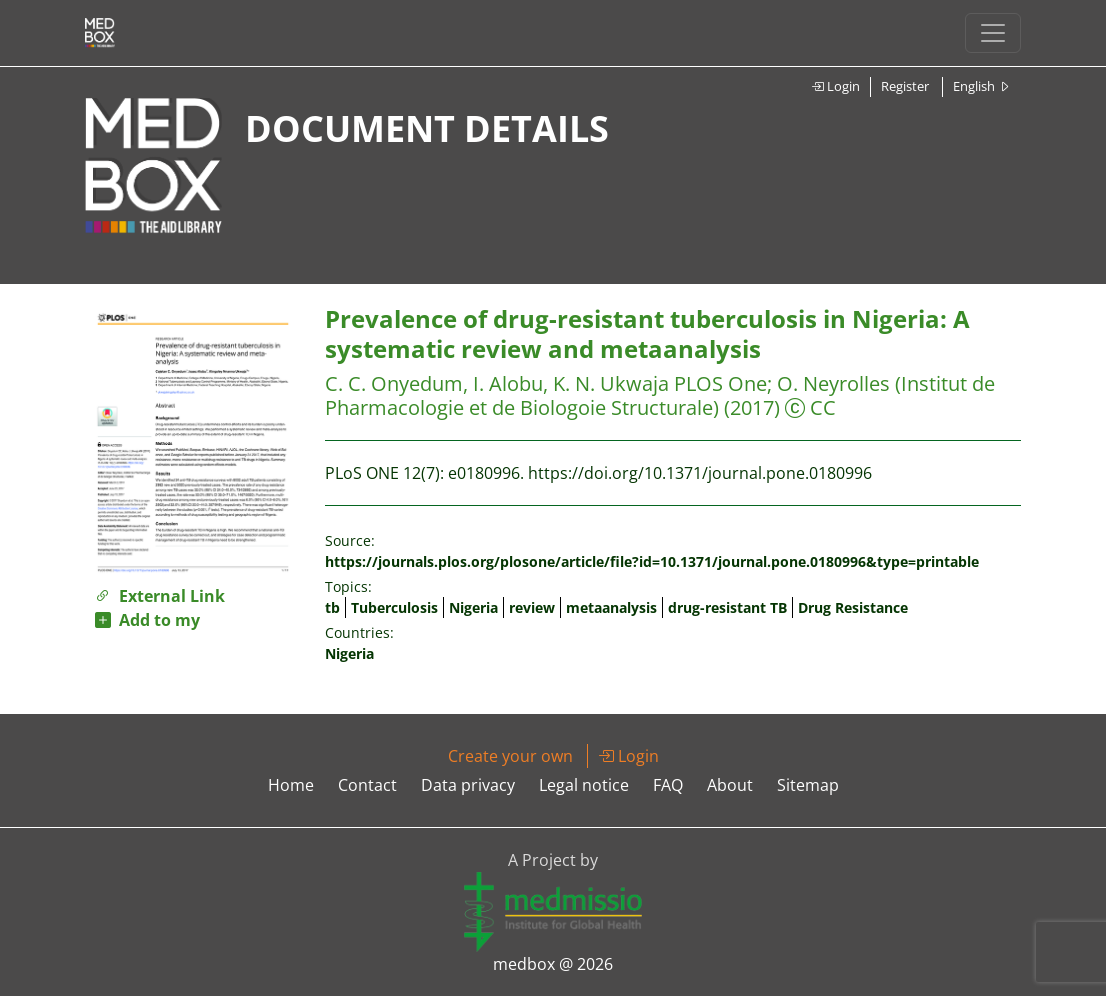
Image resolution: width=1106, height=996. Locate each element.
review (532, 607)
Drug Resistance (853, 607)
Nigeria (473, 607)
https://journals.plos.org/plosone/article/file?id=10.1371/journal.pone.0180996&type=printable (652, 561)
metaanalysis (611, 607)
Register (905, 86)
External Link (160, 596)
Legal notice (584, 785)
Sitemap (808, 785)
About (730, 785)
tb (332, 607)
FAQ (668, 785)
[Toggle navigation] (993, 33)
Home (291, 785)
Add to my (147, 620)
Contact (367, 785)
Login (835, 86)
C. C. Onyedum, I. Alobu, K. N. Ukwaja (497, 383)
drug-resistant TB (727, 607)
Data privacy (468, 785)
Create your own (510, 756)
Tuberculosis (394, 607)
